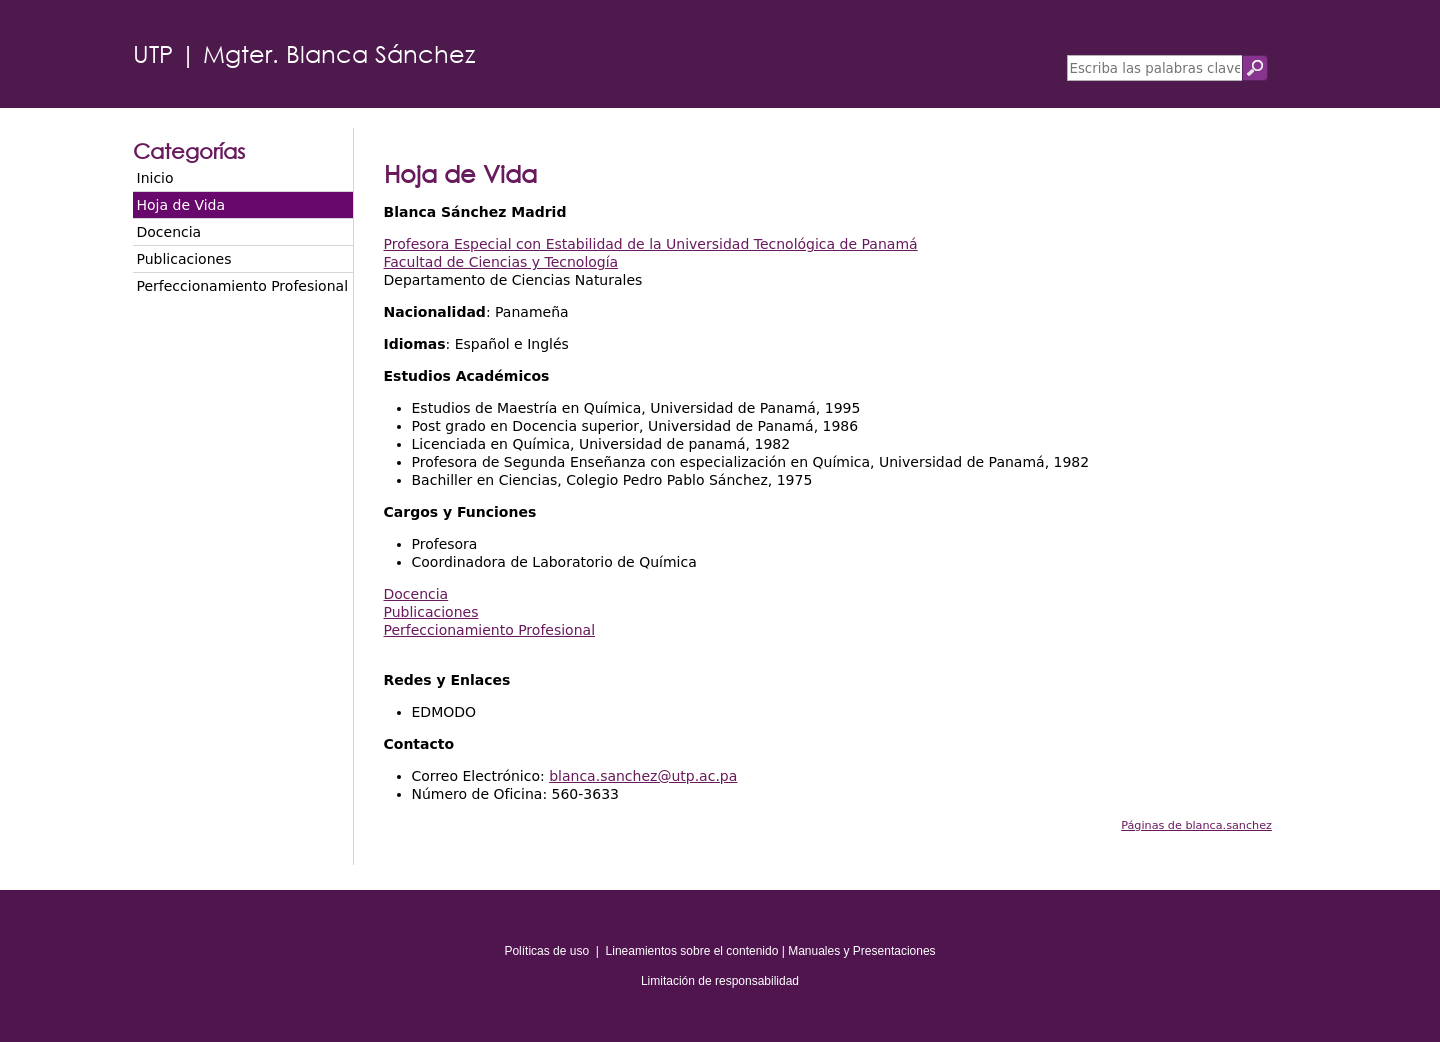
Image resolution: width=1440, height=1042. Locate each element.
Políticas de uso (546, 951)
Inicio (155, 178)
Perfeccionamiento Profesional (243, 286)
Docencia (169, 232)
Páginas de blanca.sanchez (1196, 825)
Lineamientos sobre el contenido (692, 951)
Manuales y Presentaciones (861, 951)
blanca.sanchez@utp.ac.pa (643, 776)
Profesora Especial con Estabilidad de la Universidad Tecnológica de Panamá (651, 244)
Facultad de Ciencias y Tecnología (501, 262)
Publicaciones (184, 259)
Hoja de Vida (181, 205)
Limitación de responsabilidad (720, 981)
